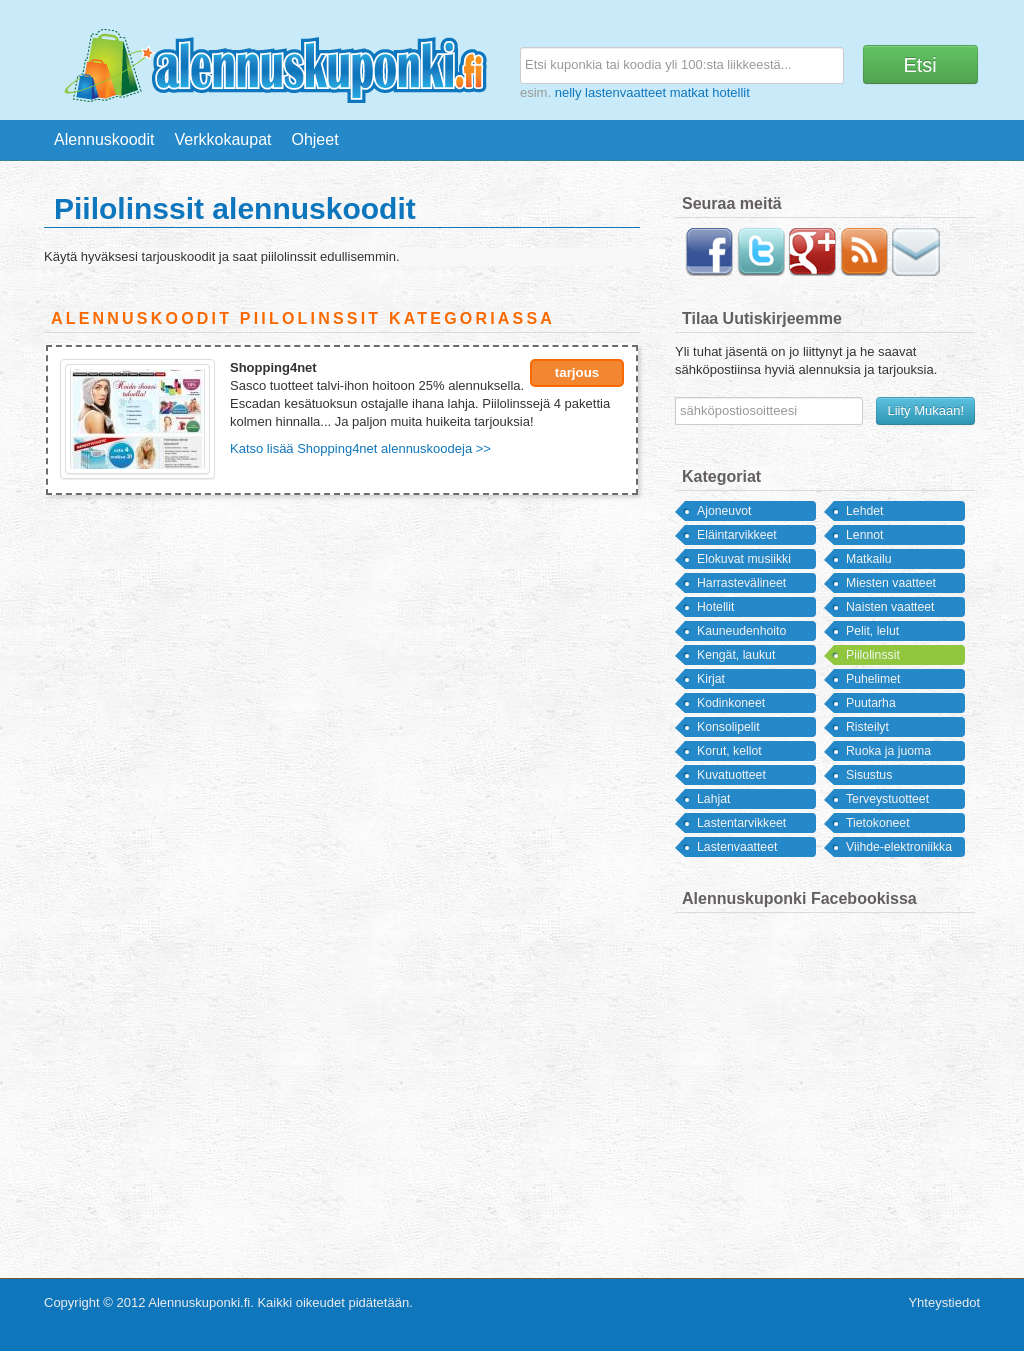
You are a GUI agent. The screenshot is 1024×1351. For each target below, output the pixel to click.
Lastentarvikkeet (741, 823)
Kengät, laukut (736, 655)
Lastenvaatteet (737, 847)
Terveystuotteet (887, 799)
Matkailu (869, 559)
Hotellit (715, 607)
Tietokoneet (878, 823)
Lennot (864, 535)
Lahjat (713, 799)
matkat (689, 92)
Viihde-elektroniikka (899, 847)
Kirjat (711, 679)
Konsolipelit (728, 727)
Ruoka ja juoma (888, 751)
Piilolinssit (873, 655)
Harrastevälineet (741, 583)
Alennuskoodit (104, 139)
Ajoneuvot (724, 511)
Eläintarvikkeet (737, 535)
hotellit (731, 92)
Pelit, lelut (872, 631)
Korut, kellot (729, 751)
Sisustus (869, 775)
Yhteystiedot (944, 1302)
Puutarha (871, 703)
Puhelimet (873, 679)
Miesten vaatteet (891, 583)
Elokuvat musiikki (744, 559)
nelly (568, 92)
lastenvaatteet (625, 92)
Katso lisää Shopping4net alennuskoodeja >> (360, 448)
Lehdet (864, 511)
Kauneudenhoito (741, 631)
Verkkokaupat (223, 139)
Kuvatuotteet (731, 775)
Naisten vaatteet (890, 607)
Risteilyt (867, 727)
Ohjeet (314, 139)
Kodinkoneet (731, 703)
